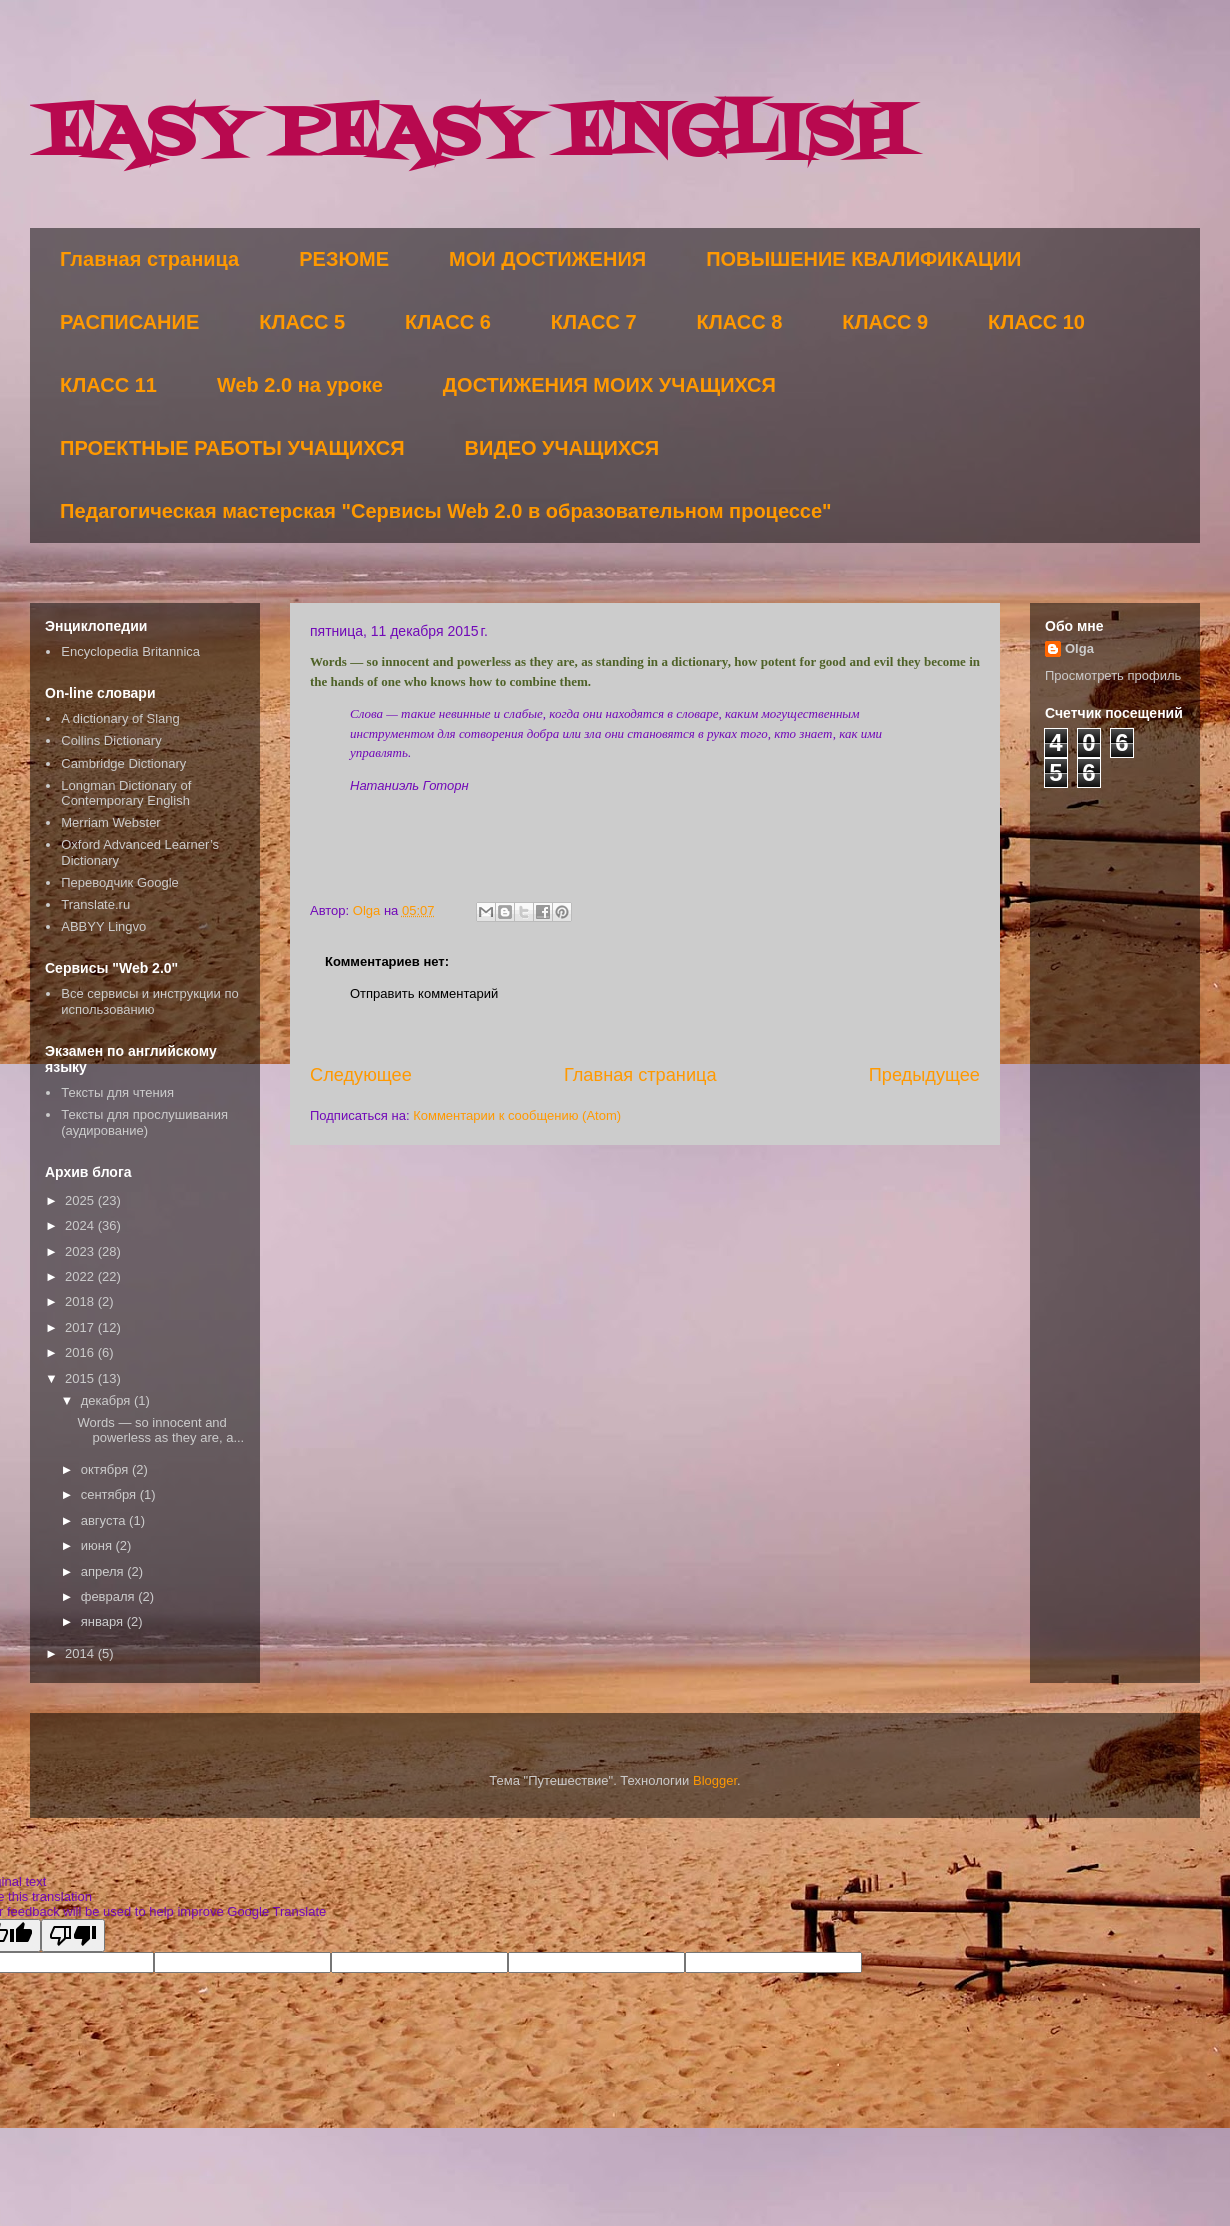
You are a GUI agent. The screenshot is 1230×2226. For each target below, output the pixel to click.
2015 (81, 1378)
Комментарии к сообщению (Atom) (517, 1115)
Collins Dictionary (111, 740)
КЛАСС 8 (740, 322)
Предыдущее (924, 1075)
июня (98, 1545)
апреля (104, 1571)
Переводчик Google (120, 882)
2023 (81, 1251)
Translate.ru (95, 904)
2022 (81, 1276)
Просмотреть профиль (1113, 675)
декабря (107, 1400)
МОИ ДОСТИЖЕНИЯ (547, 259)
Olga (1079, 648)
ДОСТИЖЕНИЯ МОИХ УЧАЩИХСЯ (609, 385)
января (104, 1621)
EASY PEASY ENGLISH (474, 135)
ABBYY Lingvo (103, 926)
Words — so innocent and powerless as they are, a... (160, 1430)
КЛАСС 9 (885, 322)
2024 (81, 1225)
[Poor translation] (73, 1935)
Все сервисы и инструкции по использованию (150, 1001)
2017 (81, 1327)
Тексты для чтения (117, 1092)
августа (105, 1520)
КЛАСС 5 (302, 322)
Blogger (715, 1780)
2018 (81, 1301)
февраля (110, 1596)
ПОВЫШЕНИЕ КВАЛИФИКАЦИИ (863, 259)
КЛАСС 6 (448, 322)
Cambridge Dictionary (123, 763)
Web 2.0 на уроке (300, 385)
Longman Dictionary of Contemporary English (126, 793)
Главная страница (149, 259)
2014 (81, 1653)
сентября (110, 1494)
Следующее (361, 1075)
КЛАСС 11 (108, 385)
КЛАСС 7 (594, 322)
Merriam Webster (110, 822)
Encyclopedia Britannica (130, 651)
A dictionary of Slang (120, 718)
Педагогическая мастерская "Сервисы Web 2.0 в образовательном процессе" (446, 511)
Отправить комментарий (424, 993)
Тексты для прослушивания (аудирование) (144, 1122)
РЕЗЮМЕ (344, 259)
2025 (81, 1200)
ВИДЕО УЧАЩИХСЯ (562, 448)
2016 (81, 1352)
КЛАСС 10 (1036, 322)
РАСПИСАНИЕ (129, 322)
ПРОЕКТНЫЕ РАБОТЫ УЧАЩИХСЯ (232, 448)
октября (106, 1469)
